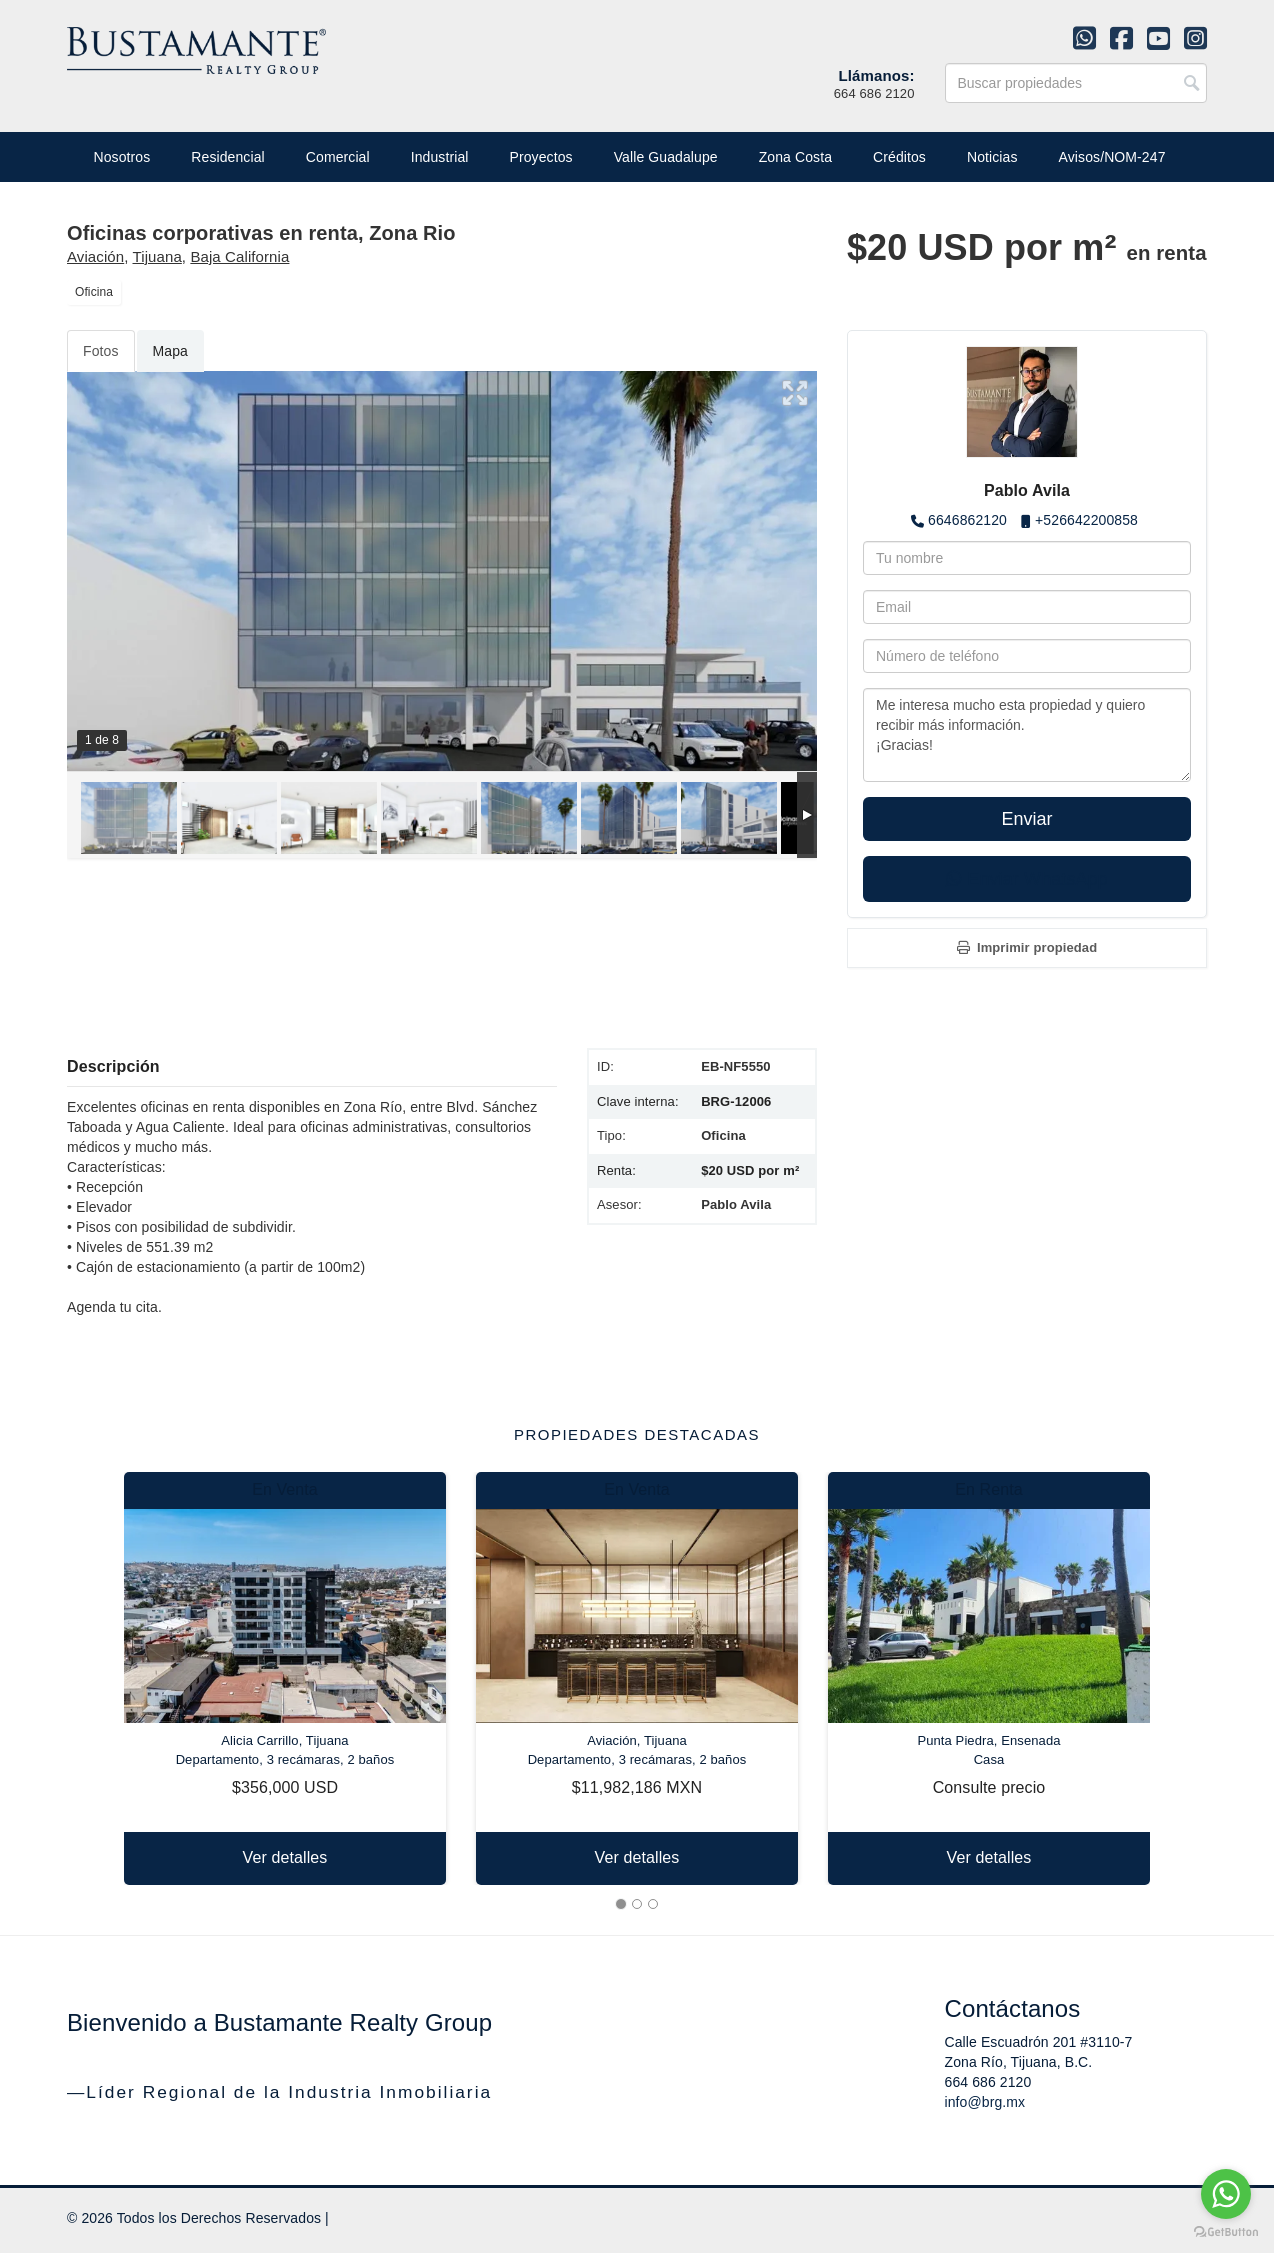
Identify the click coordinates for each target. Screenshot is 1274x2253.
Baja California (239, 256)
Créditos (899, 157)
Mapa (170, 351)
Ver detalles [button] (285, 1857)
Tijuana (157, 256)
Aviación (95, 256)
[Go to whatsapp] (1226, 2194)
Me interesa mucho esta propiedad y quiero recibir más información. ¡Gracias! (1027, 735)
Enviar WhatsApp (1027, 879)
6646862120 (967, 520)
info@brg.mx (985, 2102)
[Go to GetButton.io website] (1226, 2232)
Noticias (992, 157)
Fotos (101, 351)
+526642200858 (1086, 520)
